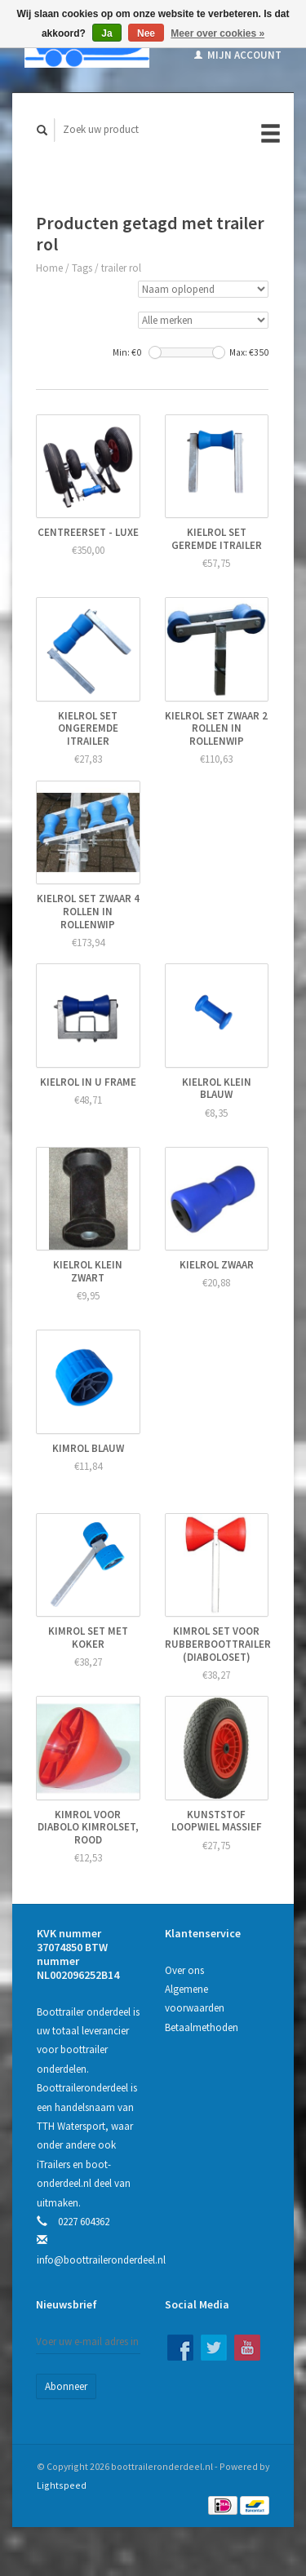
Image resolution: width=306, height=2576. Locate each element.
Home (49, 268)
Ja (106, 33)
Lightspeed (61, 2485)
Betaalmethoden (201, 2027)
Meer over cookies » (217, 33)
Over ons (184, 1970)
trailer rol (121, 268)
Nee (146, 33)
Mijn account (238, 55)
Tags (82, 268)
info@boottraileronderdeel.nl (101, 2260)
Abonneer (66, 2386)
